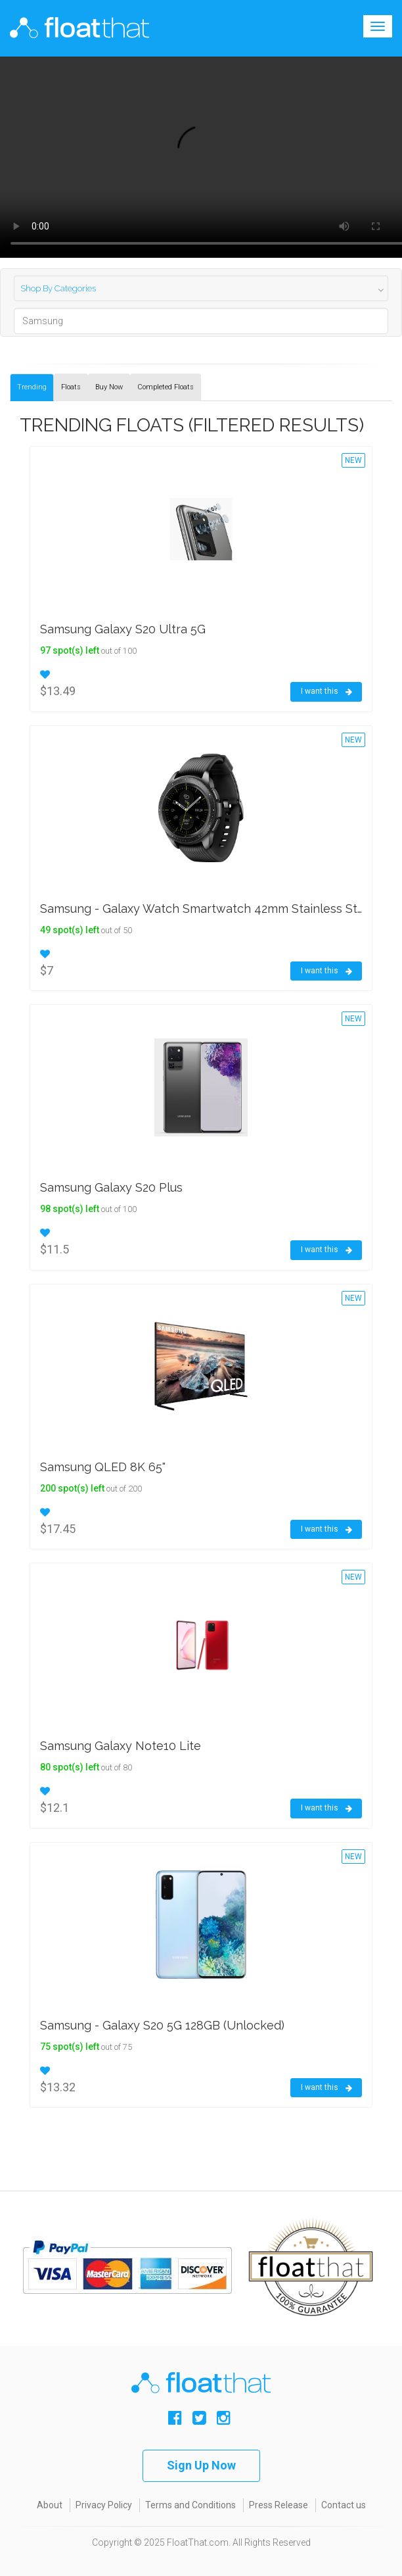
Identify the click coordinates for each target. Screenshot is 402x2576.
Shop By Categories (58, 288)
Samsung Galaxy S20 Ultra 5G (123, 629)
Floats (71, 387)
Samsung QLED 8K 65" (103, 1467)
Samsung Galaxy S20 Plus (111, 1187)
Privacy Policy (104, 2505)
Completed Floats (165, 387)
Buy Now (109, 387)
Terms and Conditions (190, 2505)
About (49, 2505)
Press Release (278, 2505)
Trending (32, 387)
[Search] (201, 321)
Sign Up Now (201, 2465)
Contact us (343, 2505)
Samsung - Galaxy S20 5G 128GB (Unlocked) (162, 2025)
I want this (326, 692)
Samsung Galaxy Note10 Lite (120, 1746)
